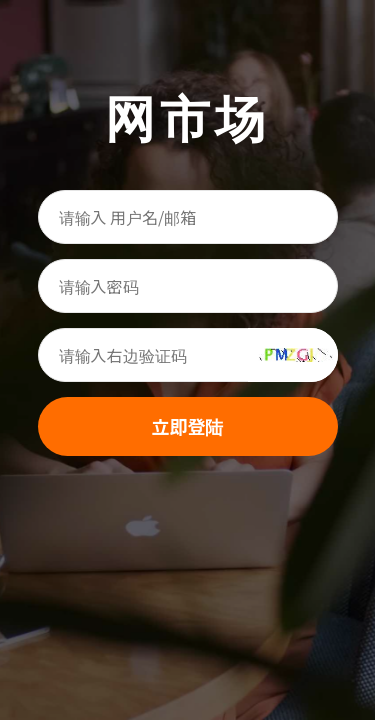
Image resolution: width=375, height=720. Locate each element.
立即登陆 (188, 426)
